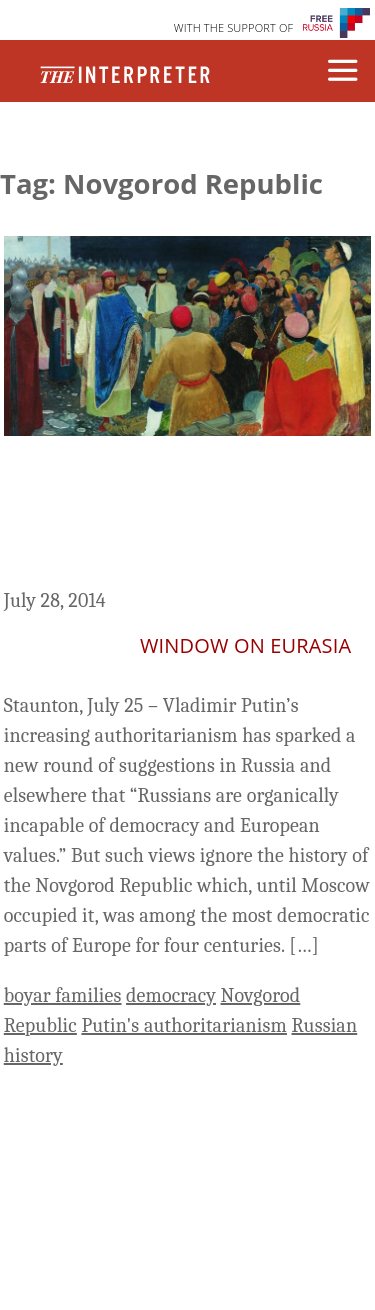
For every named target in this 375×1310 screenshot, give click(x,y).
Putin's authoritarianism (184, 1025)
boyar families (63, 995)
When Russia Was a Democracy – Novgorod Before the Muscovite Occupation (183, 515)
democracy (171, 995)
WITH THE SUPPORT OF (234, 27)
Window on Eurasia (245, 645)
